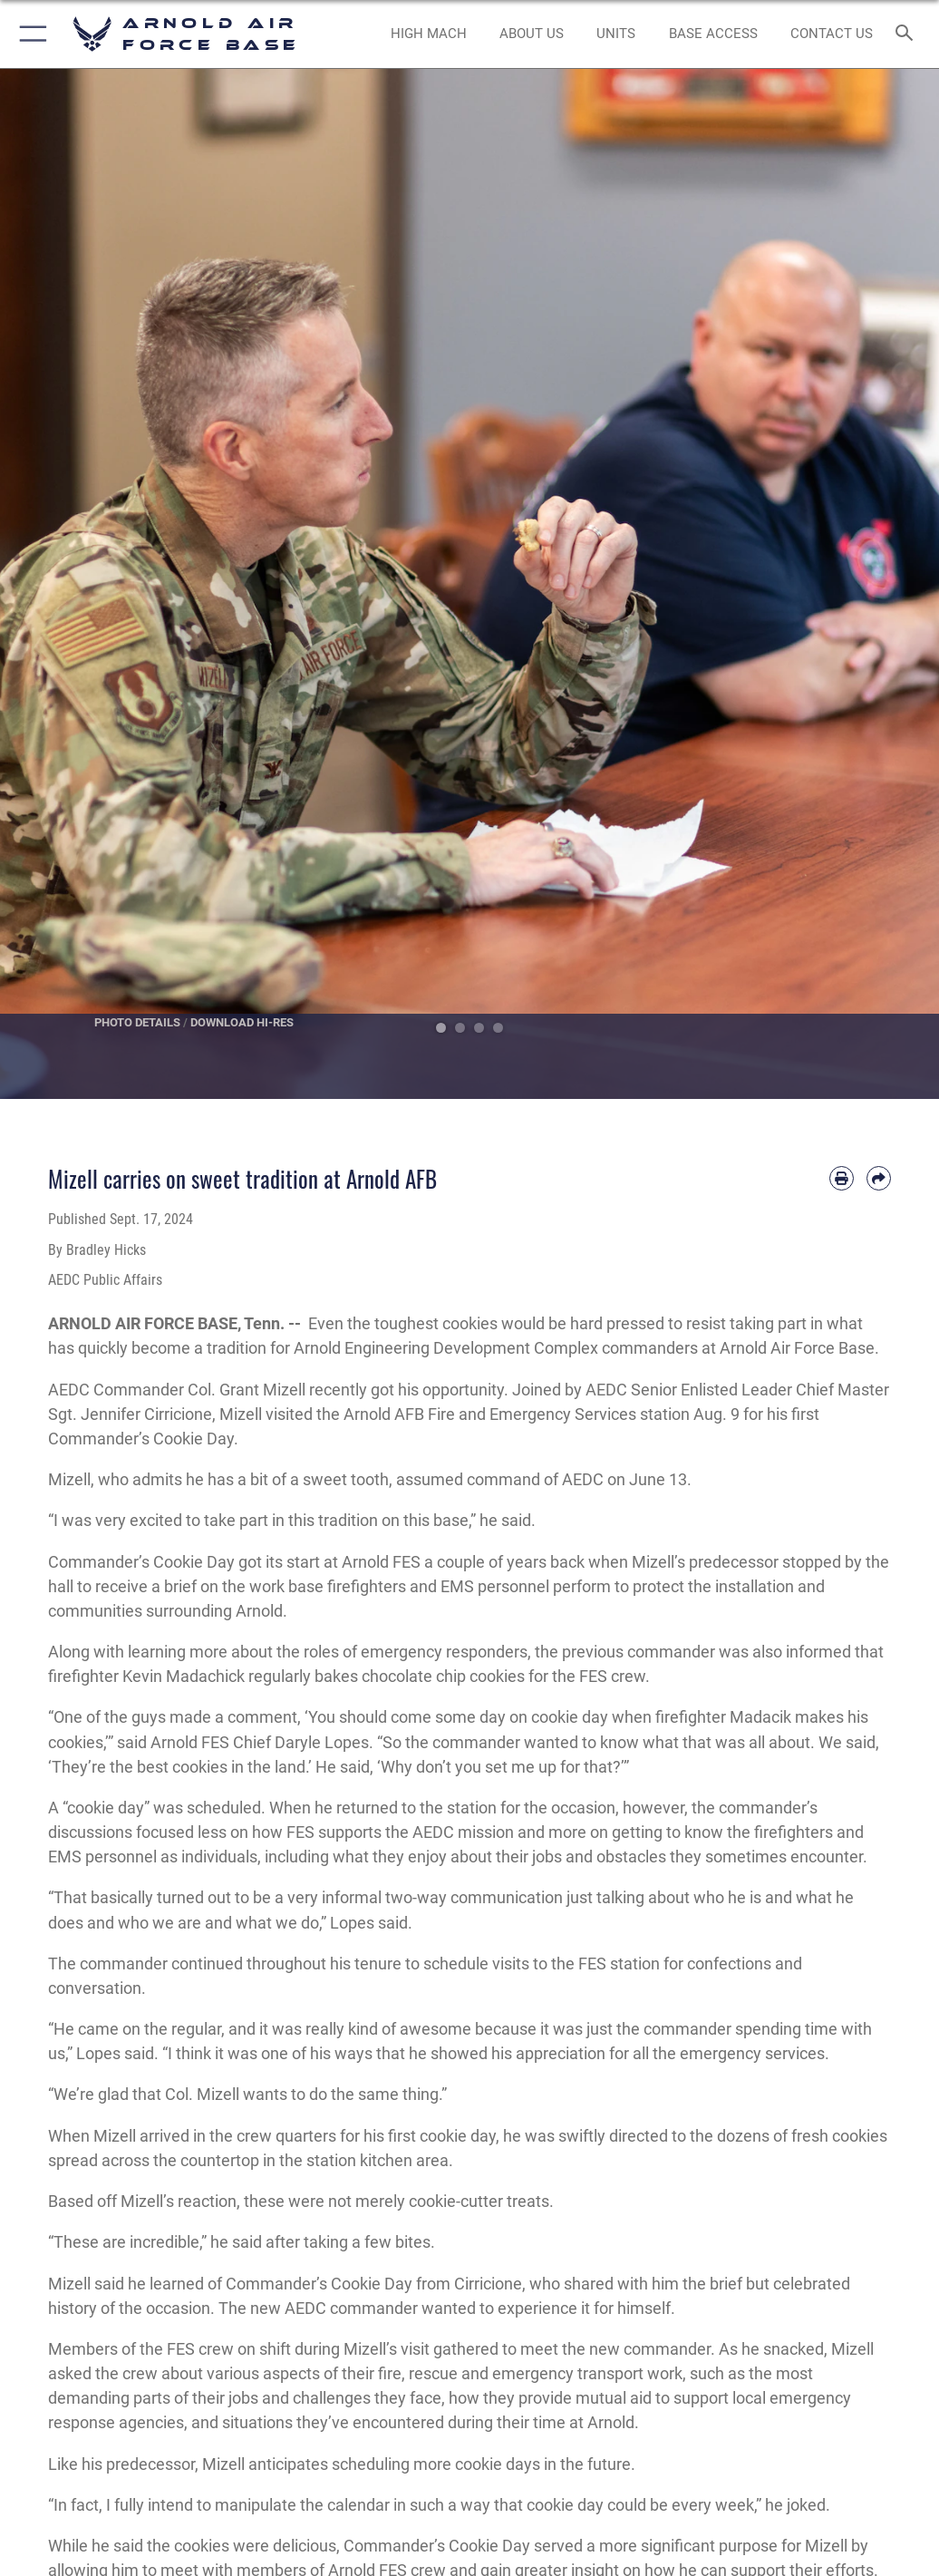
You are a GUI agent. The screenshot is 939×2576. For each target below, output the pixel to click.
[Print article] (841, 1178)
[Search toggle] (908, 34)
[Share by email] (878, 1178)
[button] (29, 34)
